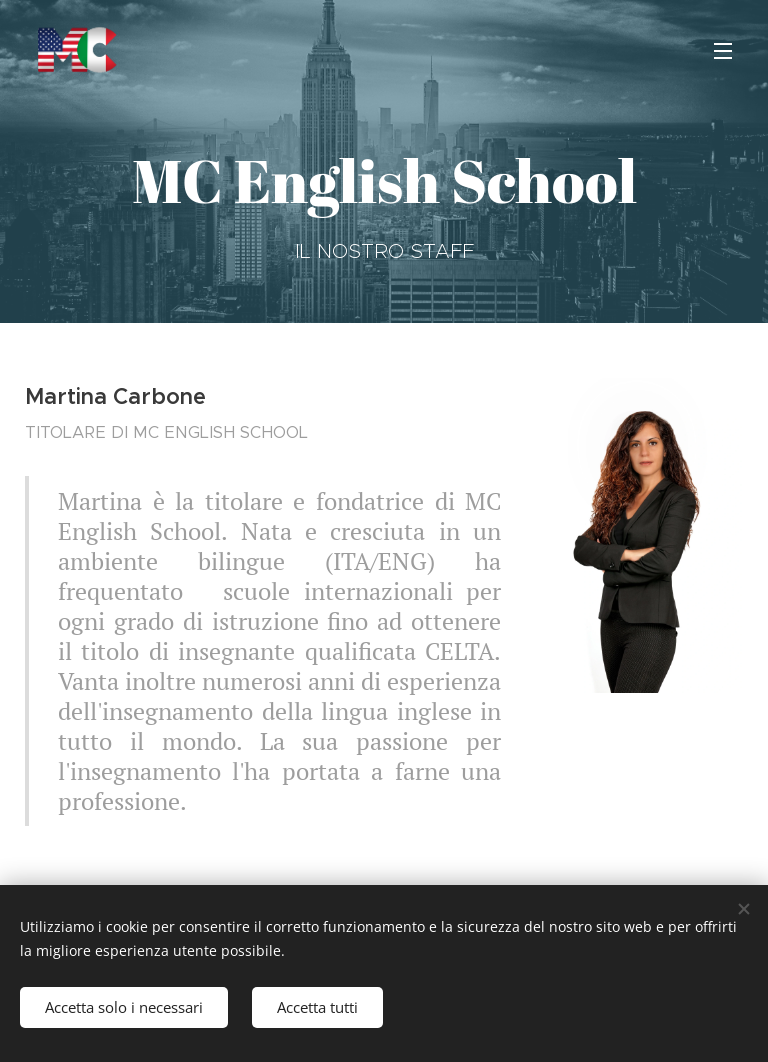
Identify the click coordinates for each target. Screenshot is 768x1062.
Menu (723, 51)
